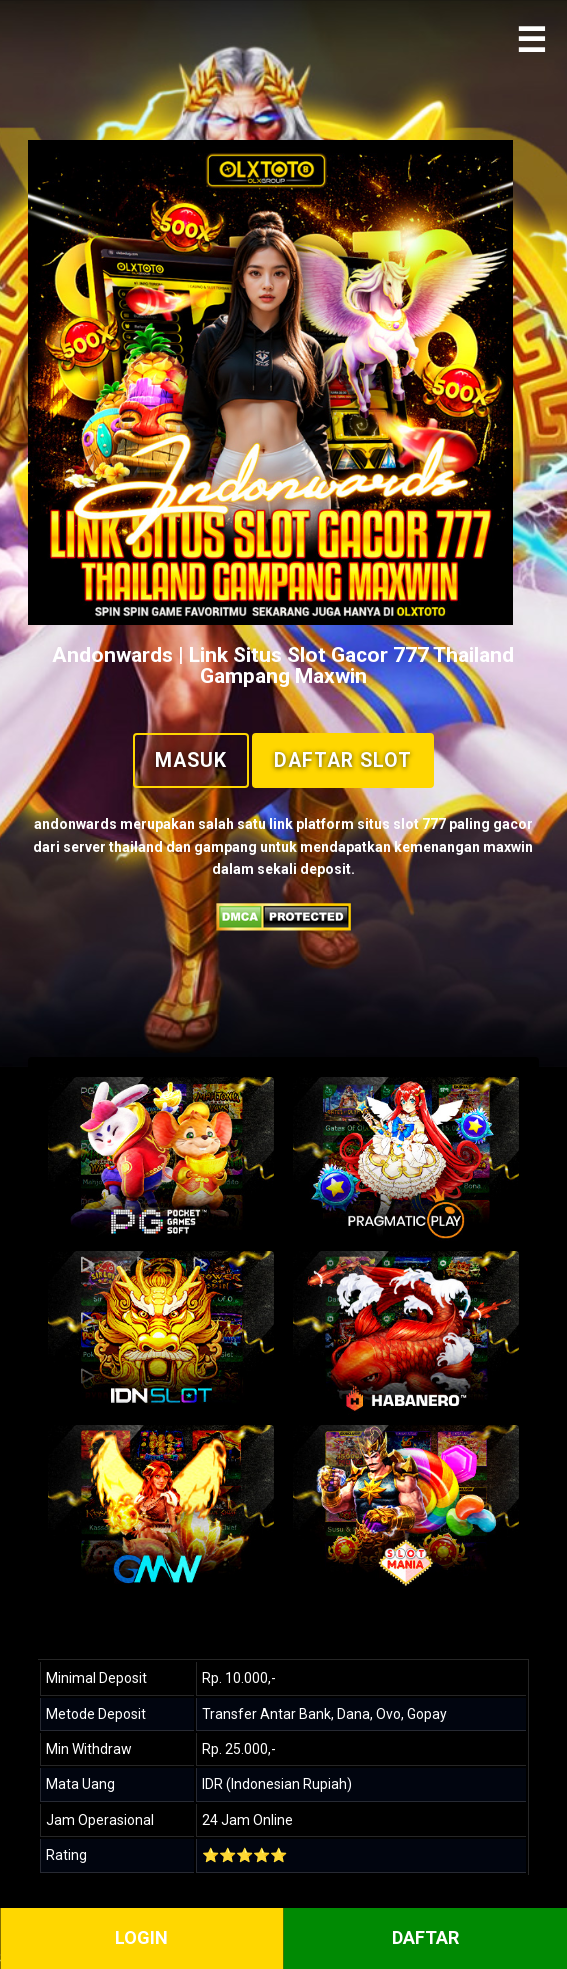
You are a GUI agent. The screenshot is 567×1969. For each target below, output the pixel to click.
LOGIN (141, 1937)
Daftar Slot (343, 760)
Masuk (191, 760)
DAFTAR (425, 1937)
